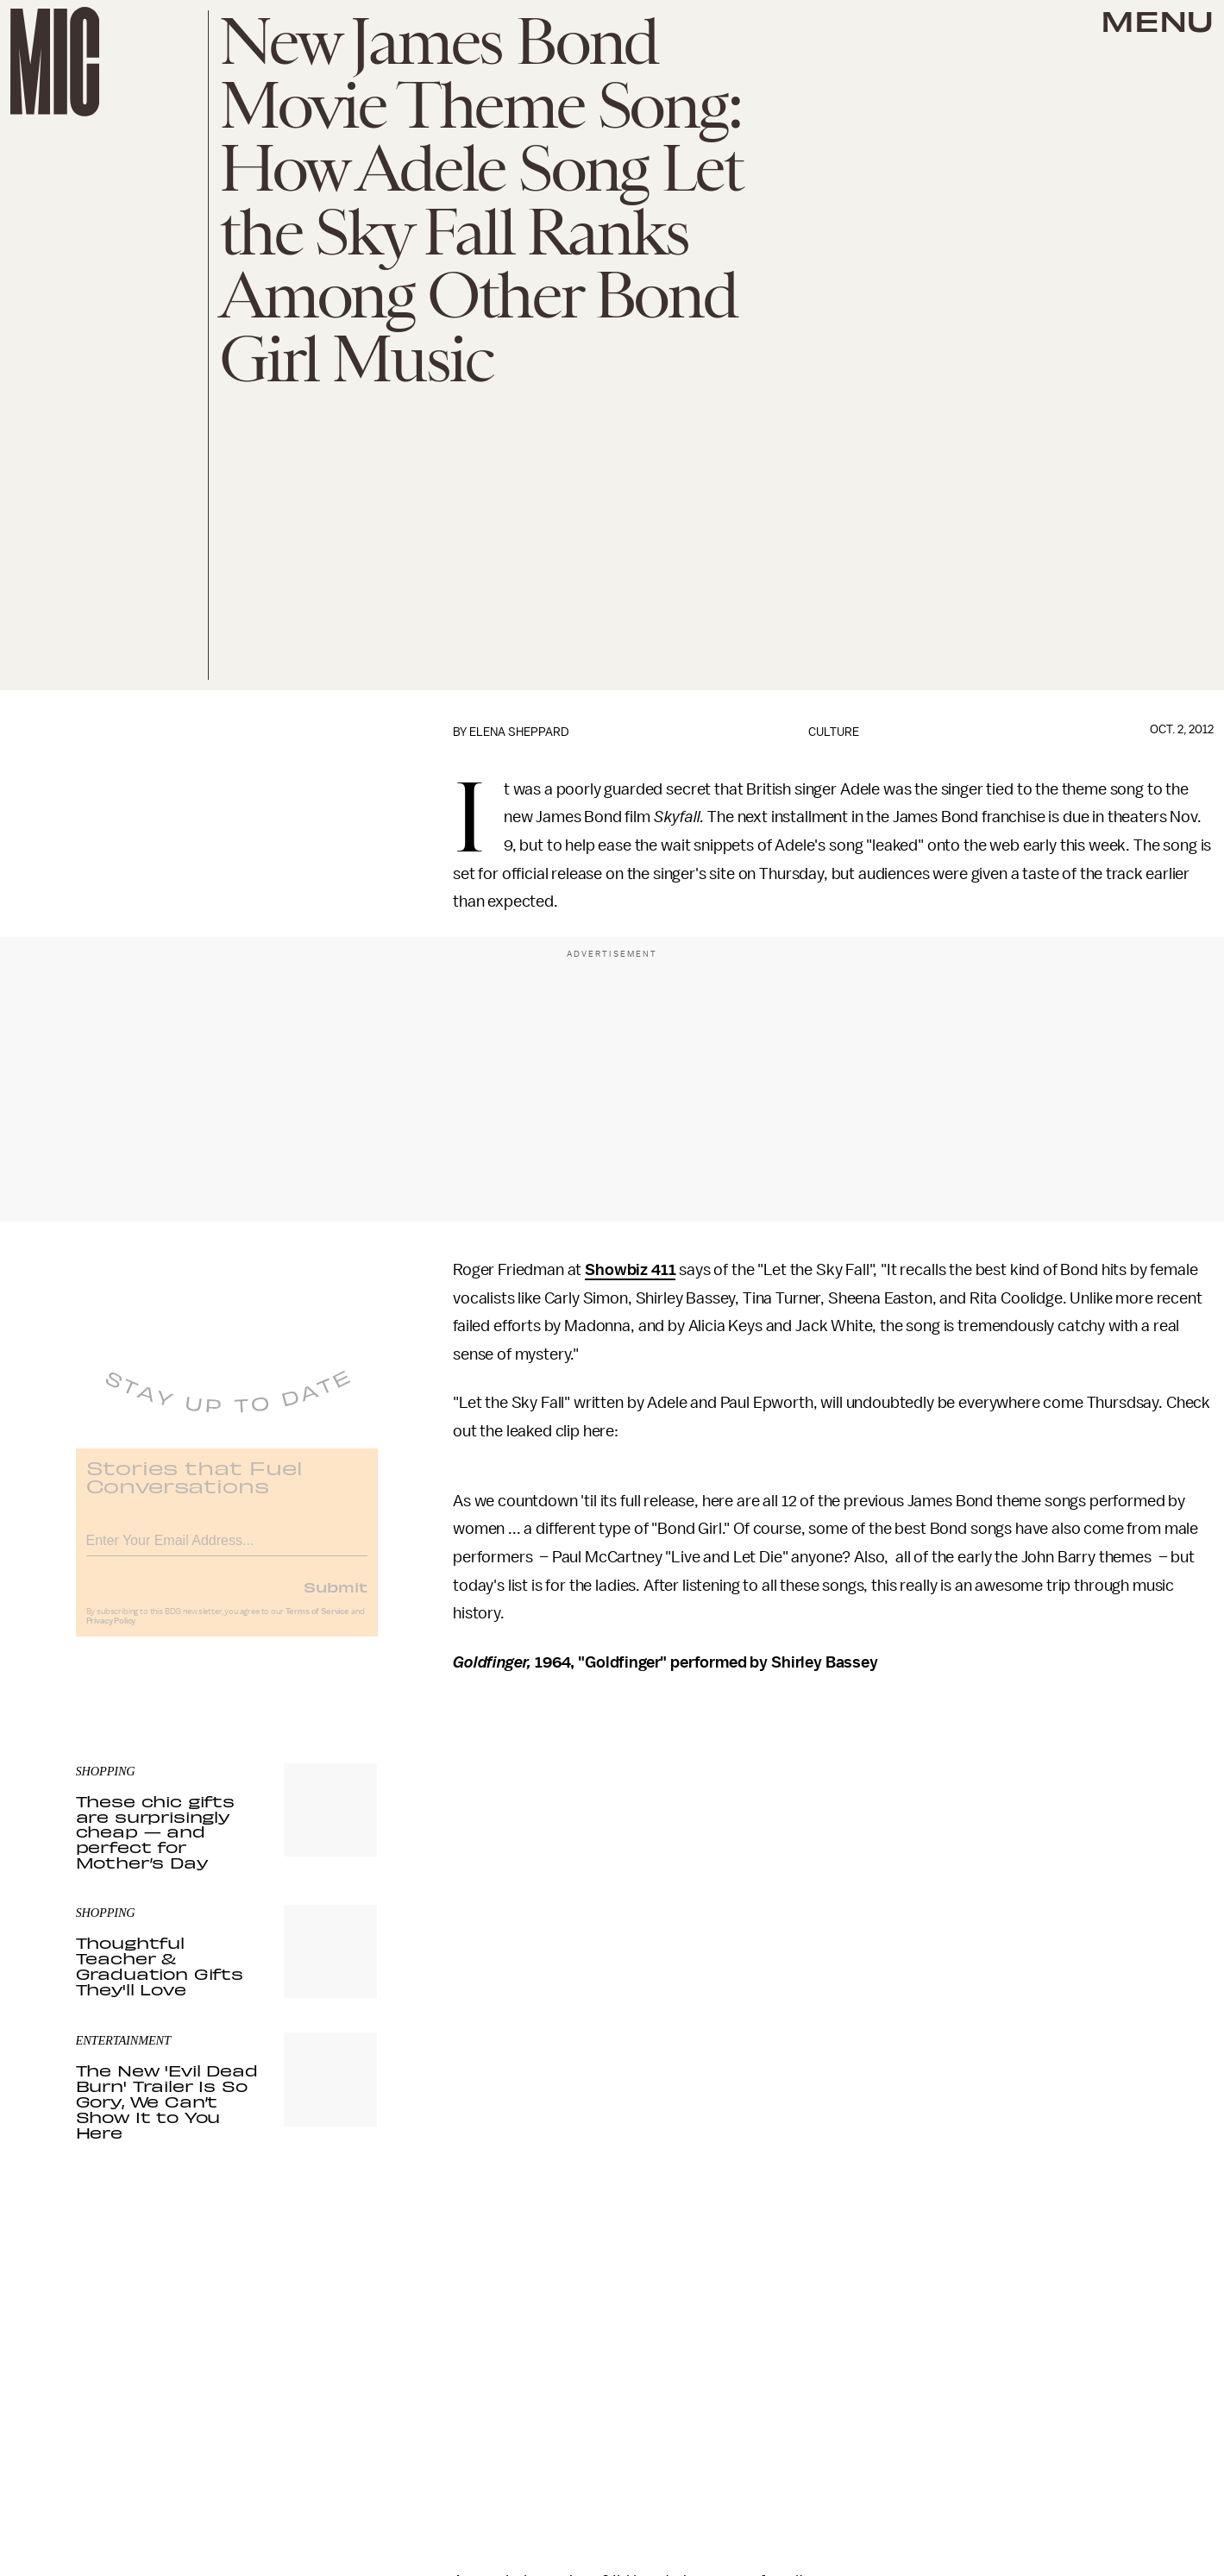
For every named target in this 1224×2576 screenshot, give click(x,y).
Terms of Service (317, 1622)
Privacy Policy (111, 1632)
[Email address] (226, 1549)
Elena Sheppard (519, 732)
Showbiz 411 (630, 1270)
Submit (335, 1597)
